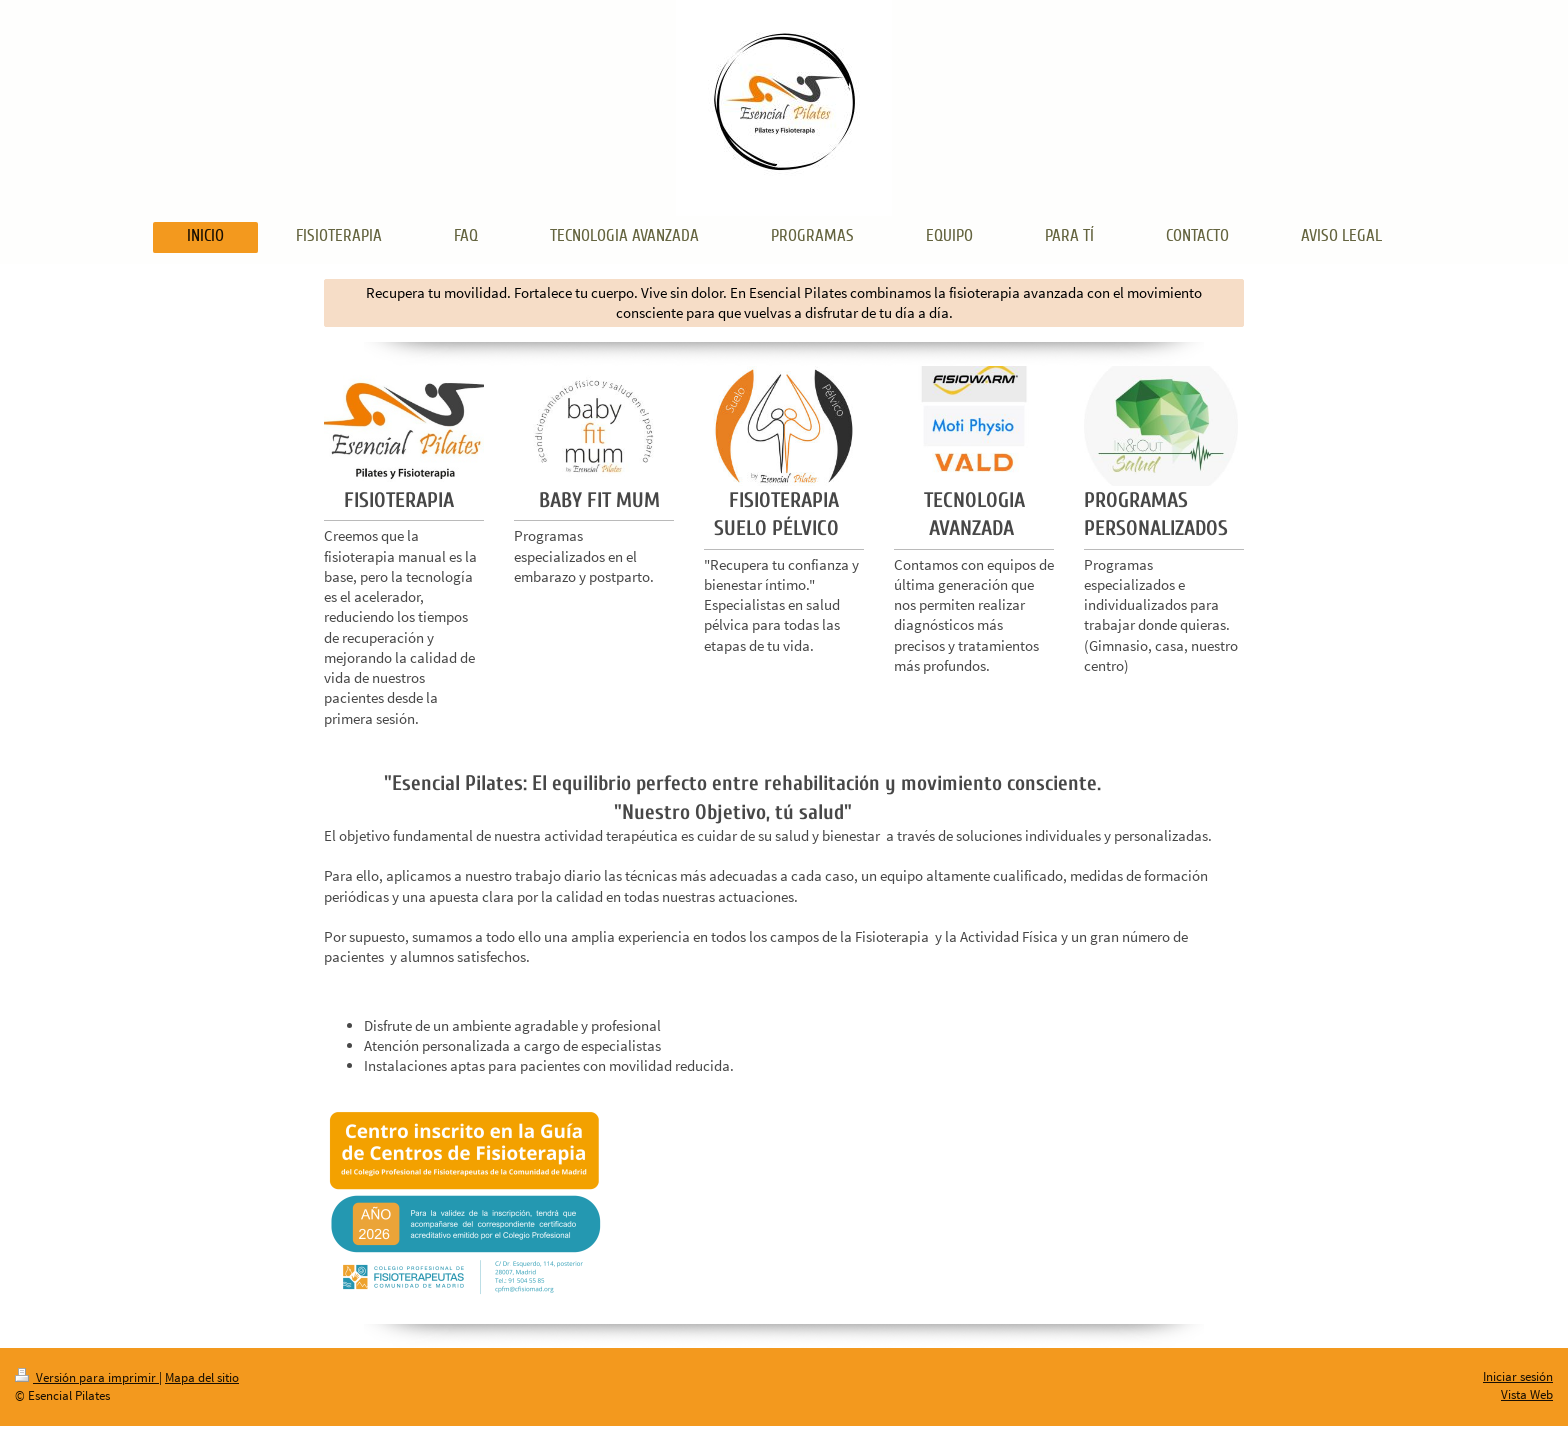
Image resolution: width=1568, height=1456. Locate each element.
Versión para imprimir (87, 1377)
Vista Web (1527, 1394)
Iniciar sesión (1518, 1376)
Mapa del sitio (202, 1377)
